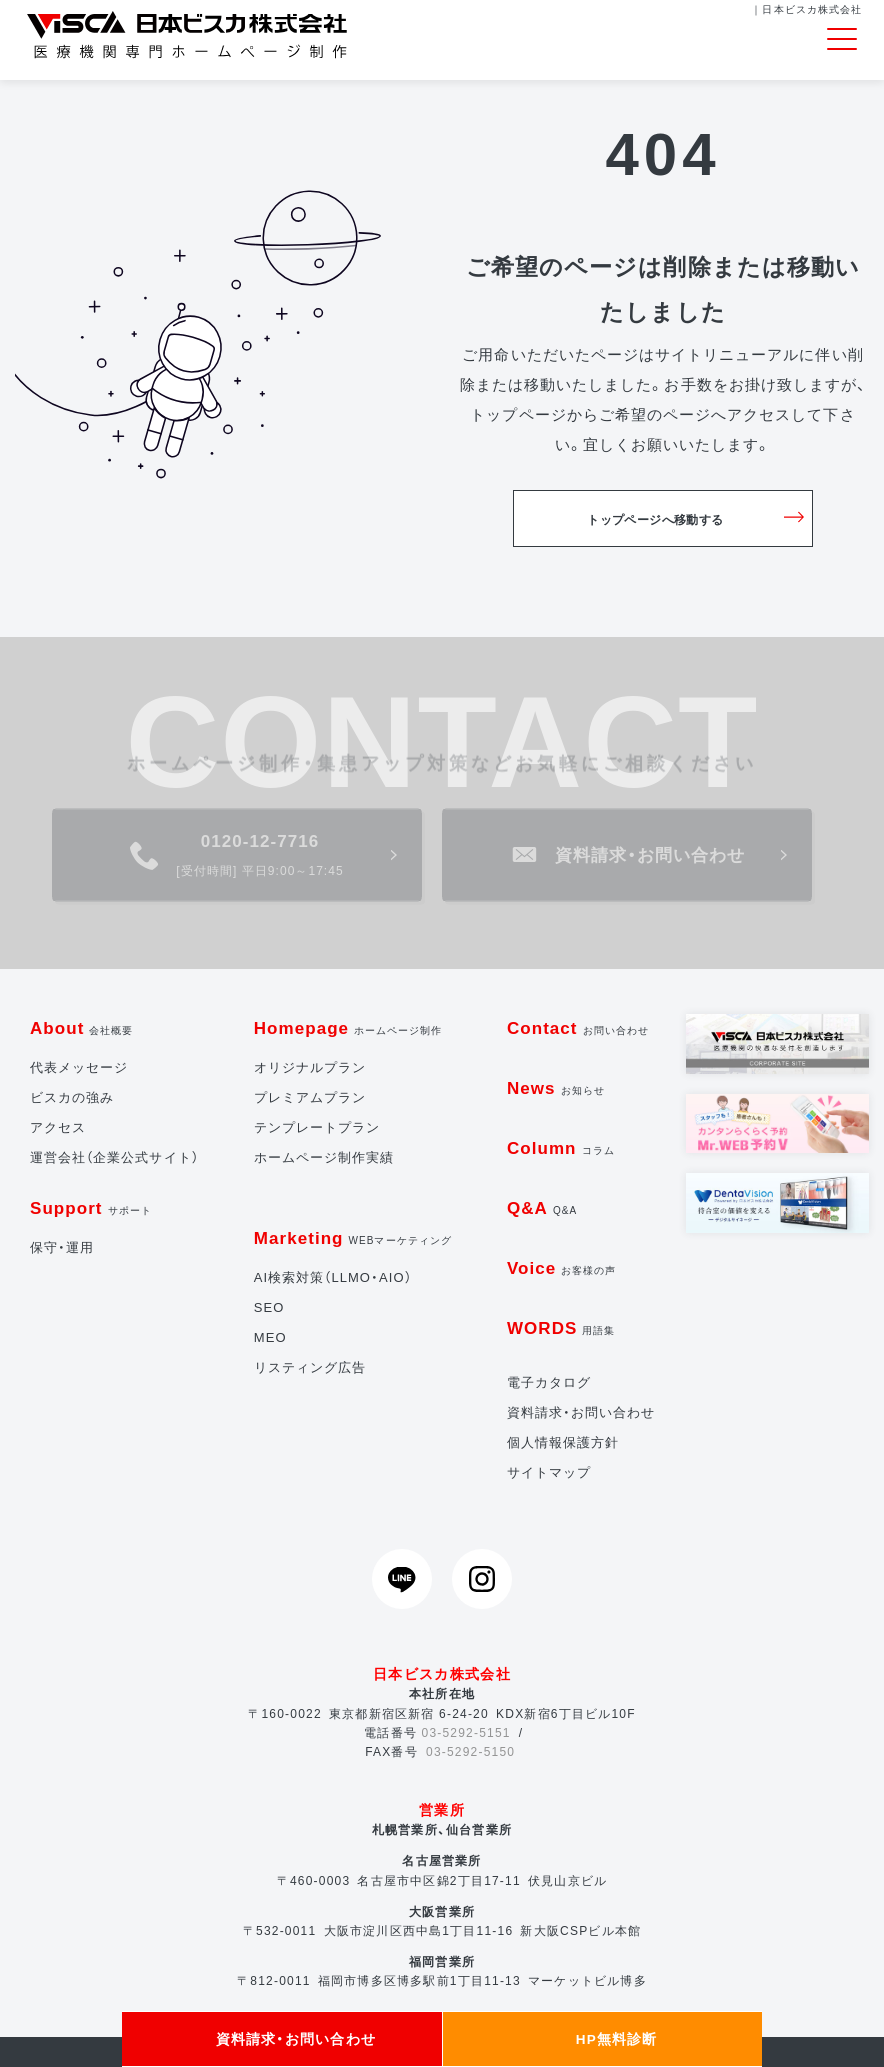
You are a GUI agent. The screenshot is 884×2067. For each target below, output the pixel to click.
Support (91, 1208)
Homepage (348, 1028)
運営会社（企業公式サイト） (114, 1157)
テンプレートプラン (317, 1127)
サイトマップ (549, 1472)
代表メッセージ (79, 1067)
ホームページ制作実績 (324, 1157)
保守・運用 (62, 1247)
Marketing (353, 1238)
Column (561, 1148)
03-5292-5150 (470, 1752)
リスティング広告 (310, 1367)
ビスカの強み (72, 1097)
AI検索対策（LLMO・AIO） (333, 1277)
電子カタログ (549, 1382)
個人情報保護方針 (563, 1442)
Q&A (542, 1208)
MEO (270, 1337)
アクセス (58, 1127)
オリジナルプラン (310, 1067)
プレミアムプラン (310, 1097)
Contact (578, 1028)
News (556, 1088)
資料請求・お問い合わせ (581, 1412)
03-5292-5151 (466, 1733)
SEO (269, 1307)
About (82, 1028)
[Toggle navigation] (842, 40)
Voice (562, 1268)
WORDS (561, 1328)
